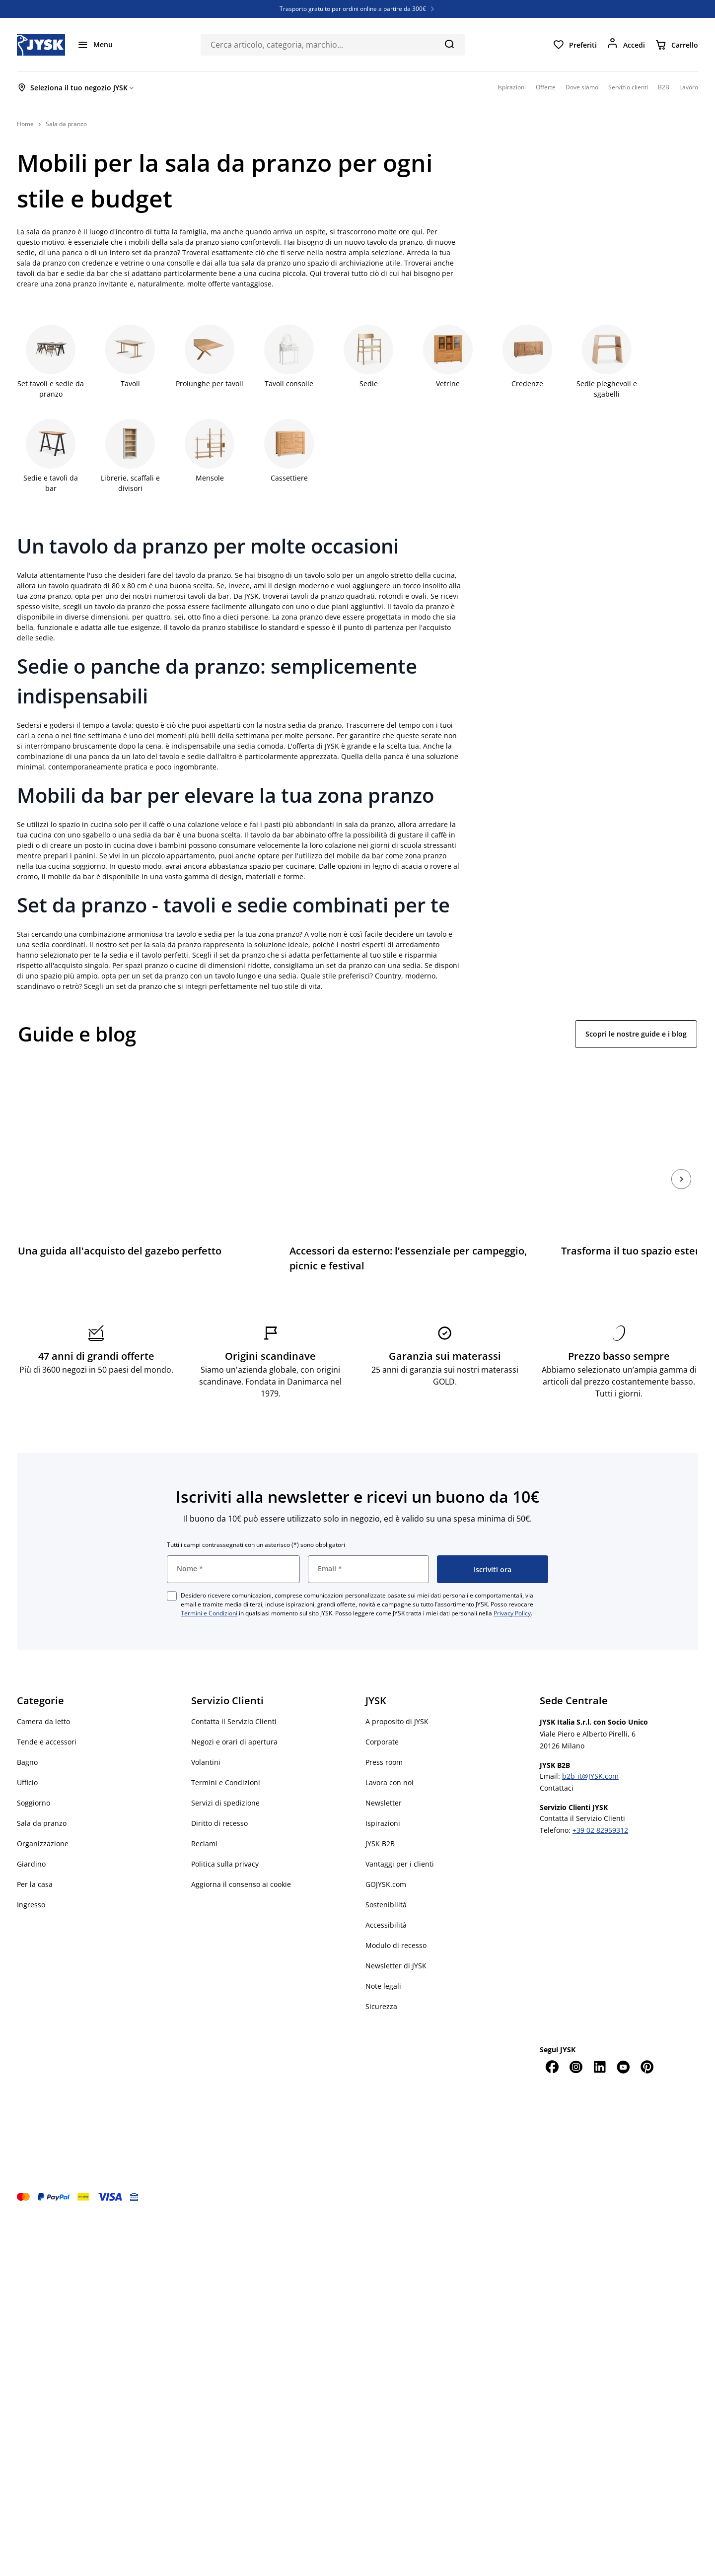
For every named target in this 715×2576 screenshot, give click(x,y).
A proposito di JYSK (397, 1693)
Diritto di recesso (219, 1795)
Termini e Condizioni (209, 1585)
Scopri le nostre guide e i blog (636, 1034)
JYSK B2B (380, 1815)
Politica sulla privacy (225, 1835)
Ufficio (27, 1754)
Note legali (383, 1957)
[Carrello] (676, 45)
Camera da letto (43, 1693)
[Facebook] (552, 2038)
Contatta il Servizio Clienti (234, 1693)
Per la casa (35, 1856)
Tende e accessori (46, 1713)
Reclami (204, 1815)
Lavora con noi (389, 1754)
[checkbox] (172, 1568)
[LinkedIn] (599, 2038)
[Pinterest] (647, 2038)
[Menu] (95, 45)
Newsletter (383, 1774)
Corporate (382, 1713)
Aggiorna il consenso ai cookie (241, 1856)
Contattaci (556, 1759)
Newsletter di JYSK (396, 1937)
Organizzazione (43, 1815)
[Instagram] (575, 2038)
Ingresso (31, 1876)
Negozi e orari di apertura (234, 1713)
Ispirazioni (382, 1795)
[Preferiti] (575, 45)
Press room (384, 1734)
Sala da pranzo (42, 1795)
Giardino (31, 1835)
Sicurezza (381, 1978)
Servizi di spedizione (225, 1774)
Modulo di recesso (396, 1917)
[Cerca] (449, 44)
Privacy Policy (512, 1585)
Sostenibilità (386, 1876)
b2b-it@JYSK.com (590, 1747)
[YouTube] (623, 2038)
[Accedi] (626, 45)
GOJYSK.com (385, 1856)
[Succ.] (681, 1165)
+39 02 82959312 (600, 1802)
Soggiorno (33, 1774)
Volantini (205, 1734)
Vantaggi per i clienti (399, 1835)
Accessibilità (386, 1896)
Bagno (27, 1734)
